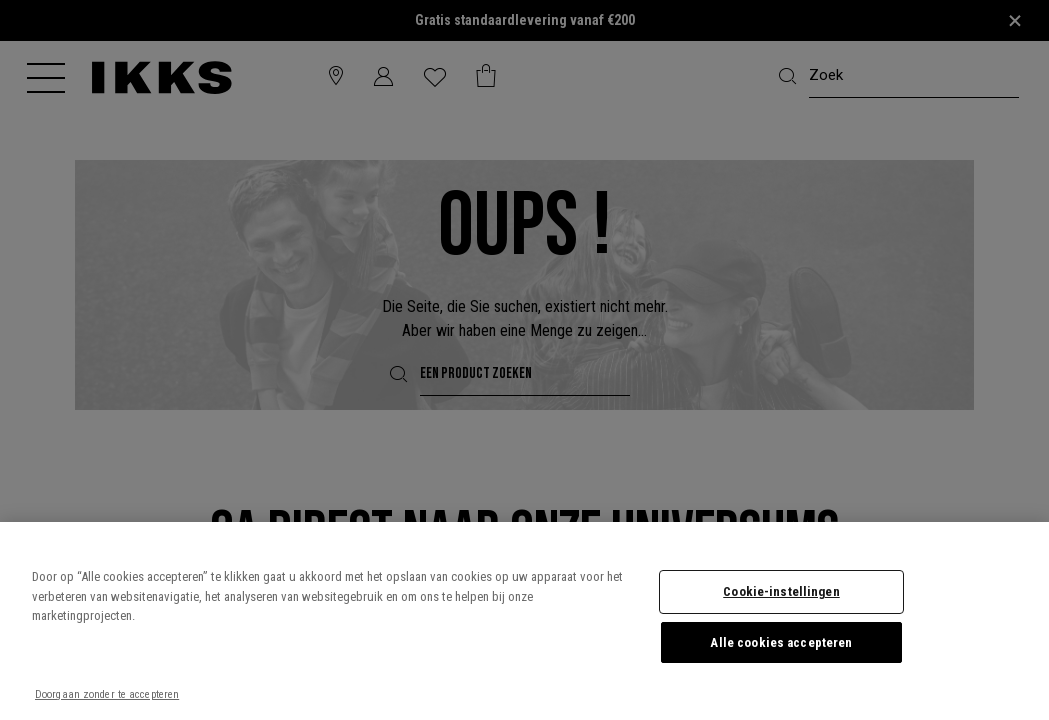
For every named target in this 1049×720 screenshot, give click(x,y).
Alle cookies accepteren (781, 642)
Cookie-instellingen (781, 591)
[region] (524, 621)
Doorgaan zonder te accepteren (107, 694)
